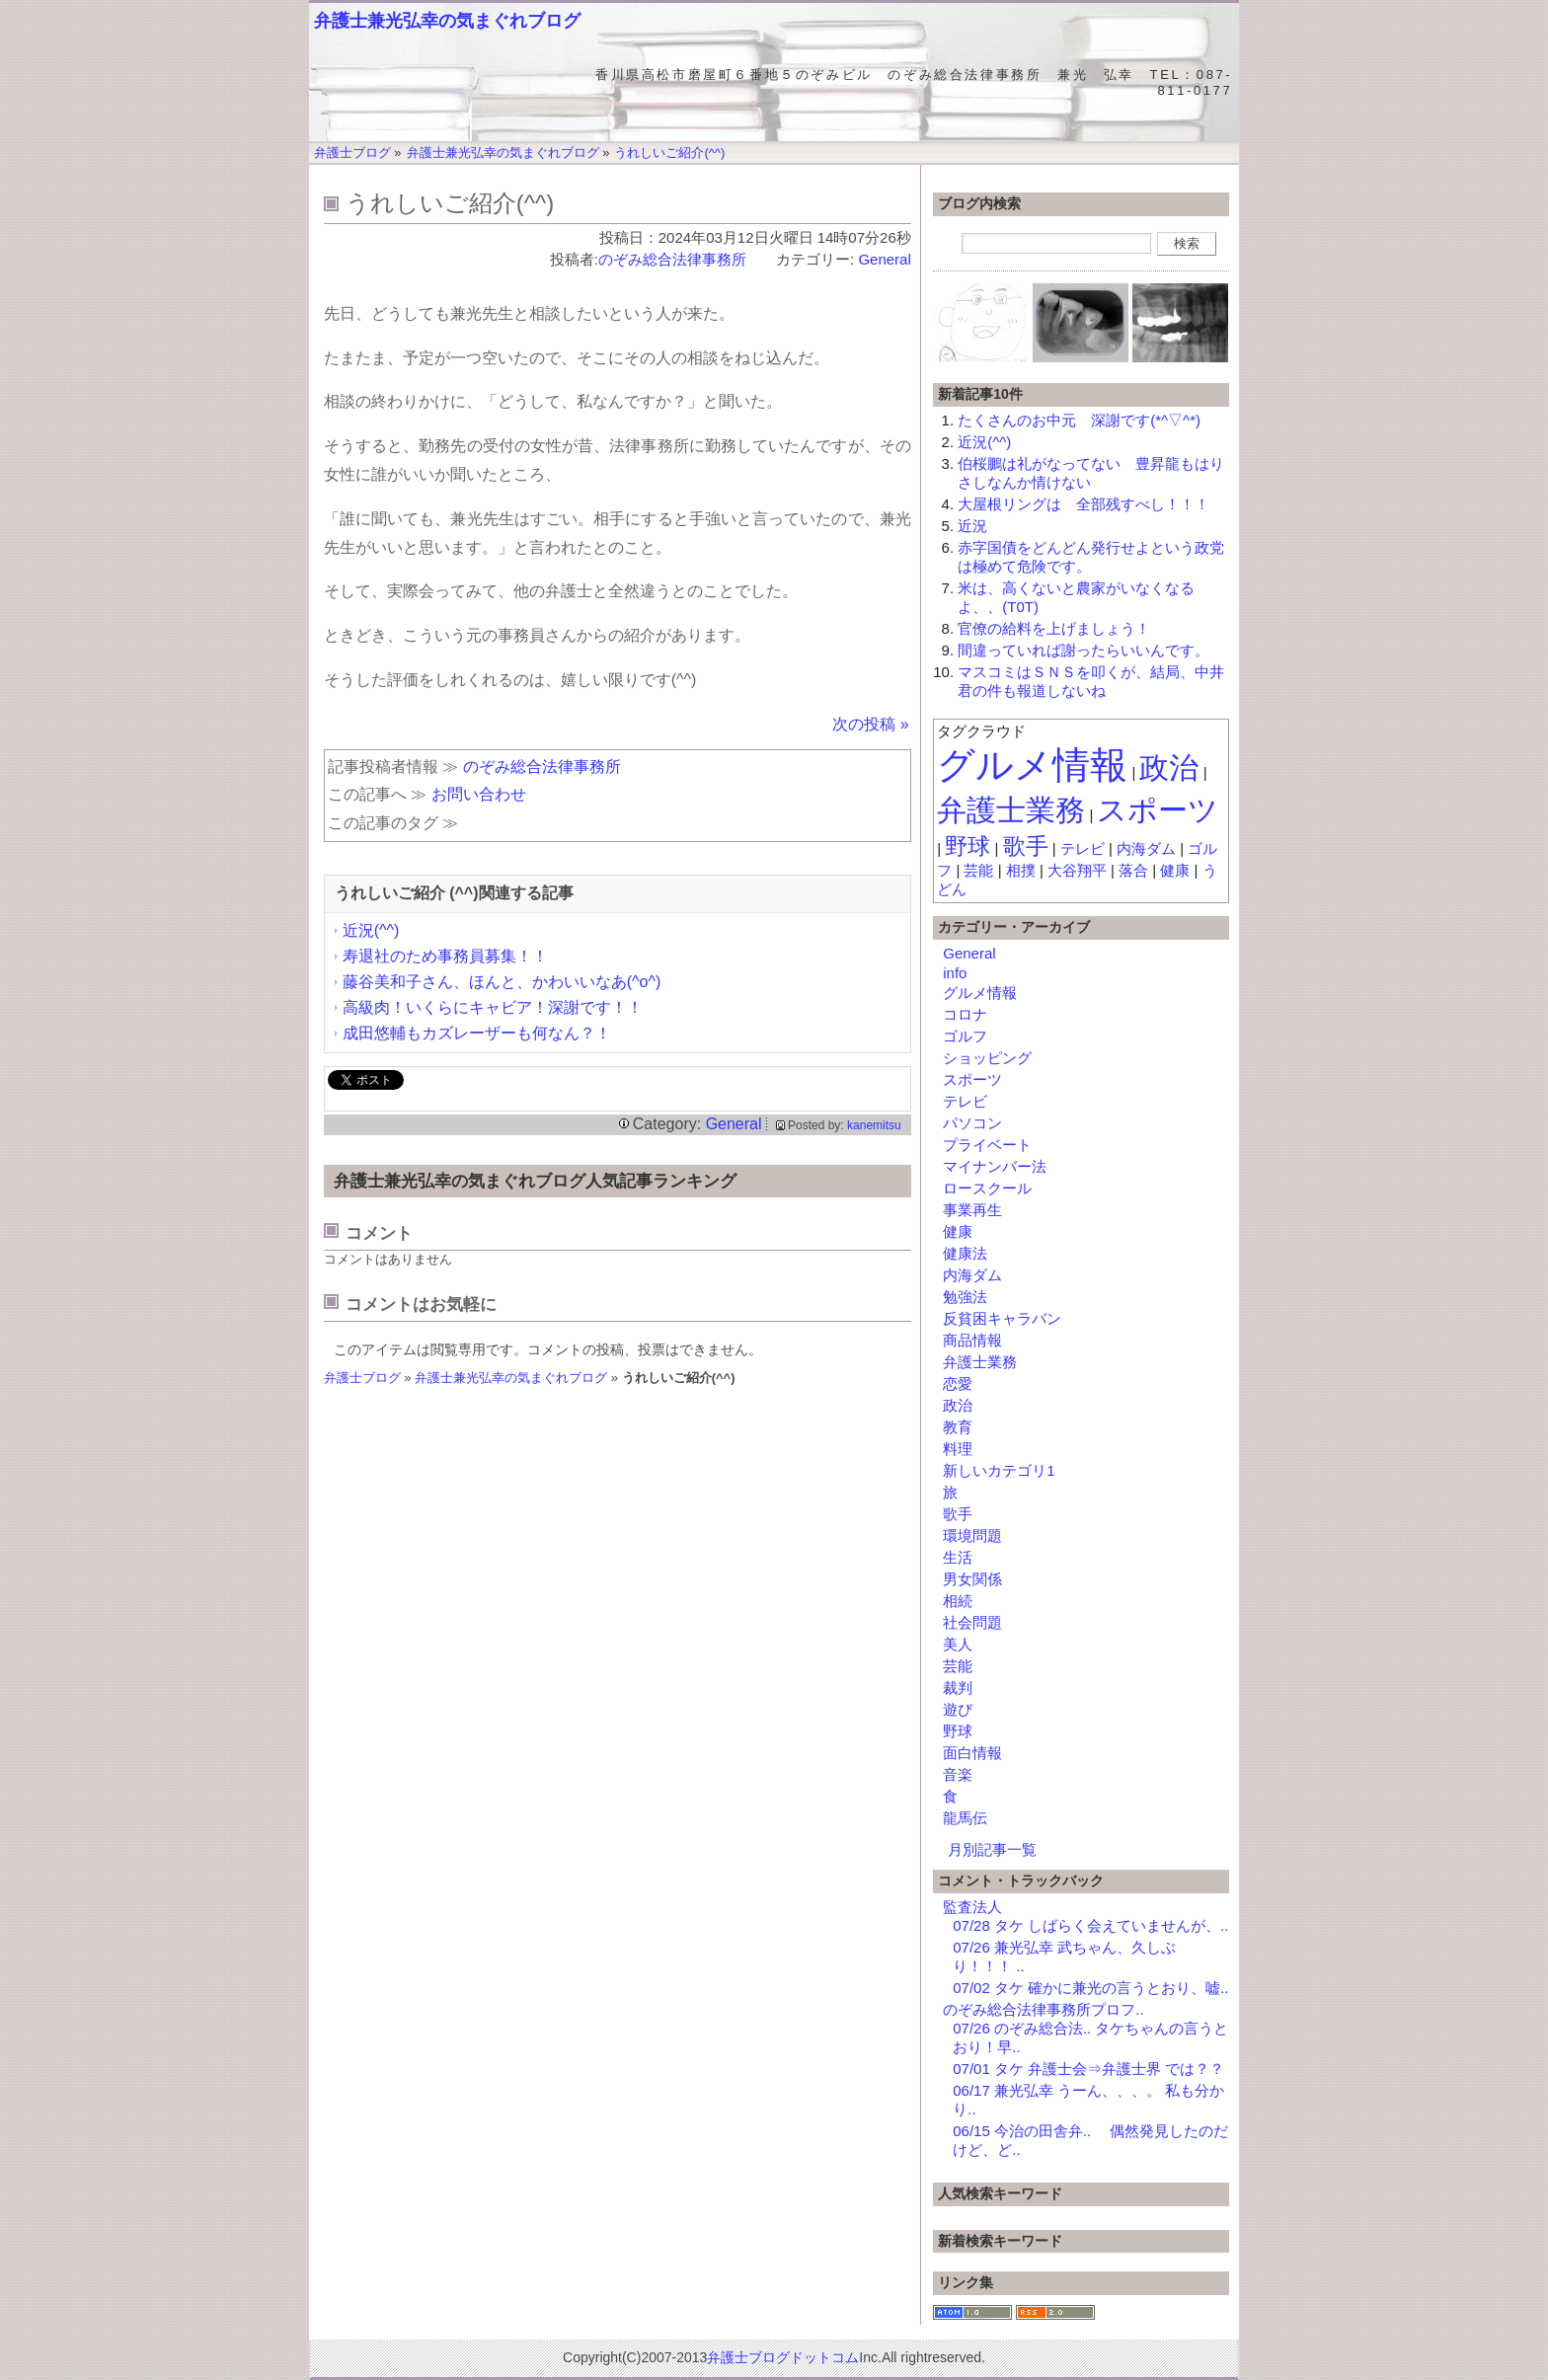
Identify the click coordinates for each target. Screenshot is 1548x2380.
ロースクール (987, 1188)
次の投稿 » (870, 724)
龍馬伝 (965, 1817)
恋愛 (957, 1383)
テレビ (1082, 848)
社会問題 (972, 1622)
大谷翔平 (1077, 870)
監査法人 (972, 1906)
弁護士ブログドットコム (783, 2357)
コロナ (965, 1014)
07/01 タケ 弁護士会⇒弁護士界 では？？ (1088, 2068)
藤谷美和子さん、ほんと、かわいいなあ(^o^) (502, 981)
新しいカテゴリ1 (998, 1470)
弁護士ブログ (362, 1377)
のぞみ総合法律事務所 (679, 259)
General (884, 259)
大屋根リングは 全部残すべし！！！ (1083, 504)
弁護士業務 (1011, 810)
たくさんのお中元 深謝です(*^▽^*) (1079, 420)
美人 (957, 1644)
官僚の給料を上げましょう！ (1054, 628)
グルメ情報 (1032, 765)
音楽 (957, 1774)
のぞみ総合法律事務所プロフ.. (1043, 2009)
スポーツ (1157, 810)
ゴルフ (965, 1036)
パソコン (972, 1122)
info (955, 972)
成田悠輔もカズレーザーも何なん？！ (477, 1033)
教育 (957, 1427)
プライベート (987, 1144)
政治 (1169, 767)
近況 (972, 525)
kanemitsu (874, 1125)
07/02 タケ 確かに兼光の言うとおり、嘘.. (1090, 1987)
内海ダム (1146, 848)
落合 (1133, 870)
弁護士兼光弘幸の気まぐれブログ (447, 21)
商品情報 (972, 1340)
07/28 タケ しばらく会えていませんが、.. (1090, 1925)
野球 (967, 846)
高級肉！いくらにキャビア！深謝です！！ (493, 1007)
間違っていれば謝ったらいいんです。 (1083, 650)
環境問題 (972, 1535)
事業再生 (972, 1209)
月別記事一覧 (992, 1849)
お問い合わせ (478, 794)
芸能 (978, 870)
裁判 (957, 1687)
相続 (957, 1600)
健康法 (965, 1253)
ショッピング (987, 1057)
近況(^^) (371, 930)
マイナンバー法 (994, 1166)
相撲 (1021, 870)
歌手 (1025, 846)
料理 (957, 1448)
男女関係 (972, 1579)
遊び (957, 1709)
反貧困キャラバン (1002, 1318)
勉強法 (965, 1296)
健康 (1175, 870)
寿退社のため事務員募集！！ (445, 956)
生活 (957, 1557)
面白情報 (972, 1752)
